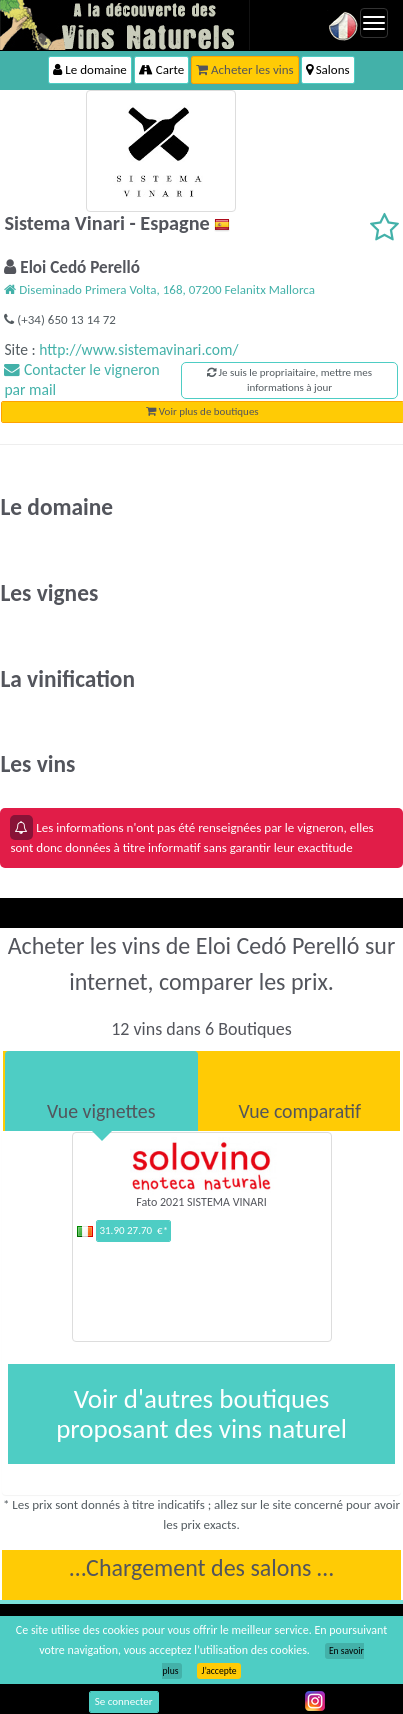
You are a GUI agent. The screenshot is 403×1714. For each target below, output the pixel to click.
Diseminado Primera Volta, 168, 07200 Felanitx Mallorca (159, 289)
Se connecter (124, 1701)
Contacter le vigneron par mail (81, 379)
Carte (161, 69)
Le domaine (89, 69)
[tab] (101, 1091)
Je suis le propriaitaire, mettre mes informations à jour (289, 380)
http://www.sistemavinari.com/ (138, 349)
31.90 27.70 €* (133, 1230)
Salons (328, 69)
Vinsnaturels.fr (125, 25)
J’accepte (218, 1671)
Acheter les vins (245, 69)
